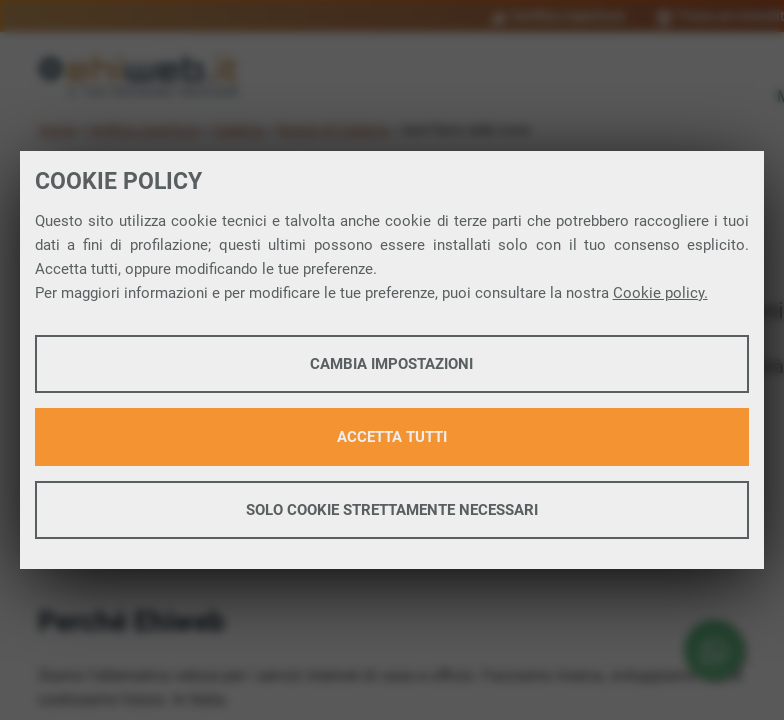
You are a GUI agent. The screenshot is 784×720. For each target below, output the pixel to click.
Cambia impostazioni (391, 364)
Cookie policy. (660, 293)
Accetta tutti (392, 437)
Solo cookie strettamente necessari (392, 510)
